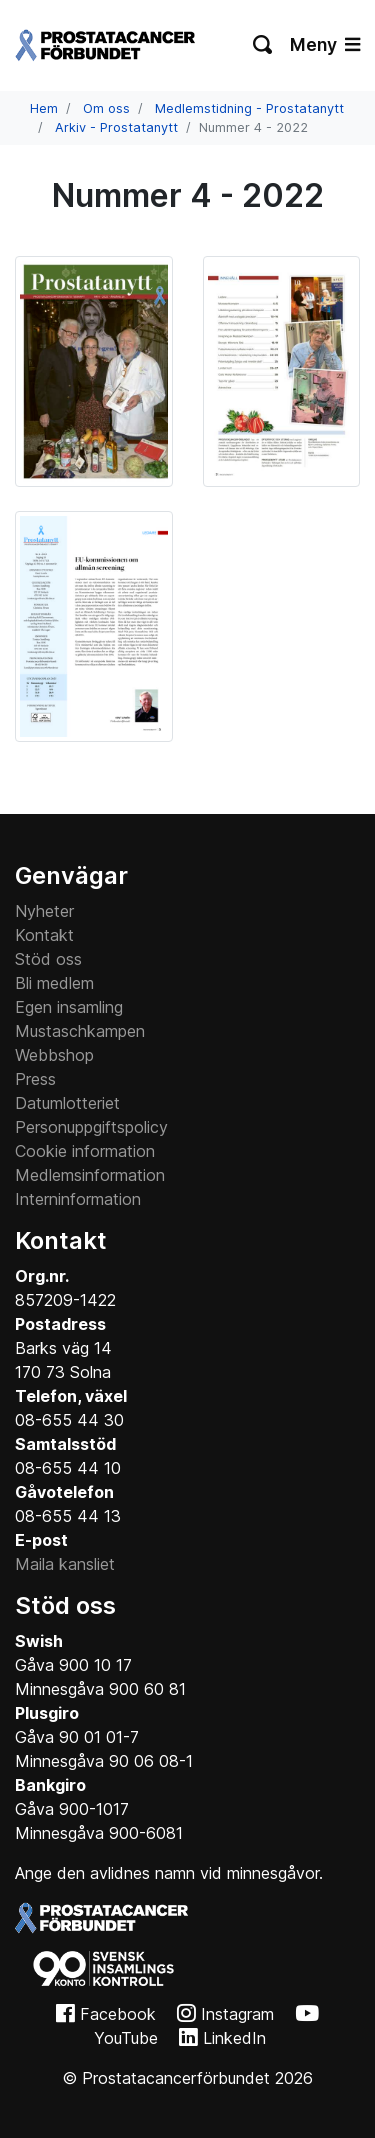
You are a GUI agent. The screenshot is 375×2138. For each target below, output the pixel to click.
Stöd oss (48, 959)
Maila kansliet (65, 1564)
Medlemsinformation (90, 1175)
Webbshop (54, 1055)
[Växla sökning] (263, 45)
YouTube (126, 2038)
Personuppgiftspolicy (91, 1127)
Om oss (106, 108)
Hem (44, 108)
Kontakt (44, 935)
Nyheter (44, 911)
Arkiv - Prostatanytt (116, 127)
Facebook (118, 2014)
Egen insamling (69, 1007)
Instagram (237, 2014)
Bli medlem (54, 983)
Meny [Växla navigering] (325, 44)
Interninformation (78, 1199)
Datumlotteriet (67, 1103)
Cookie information (85, 1151)
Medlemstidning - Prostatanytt (249, 108)
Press (35, 1079)
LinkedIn (234, 2038)
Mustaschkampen (80, 1031)
